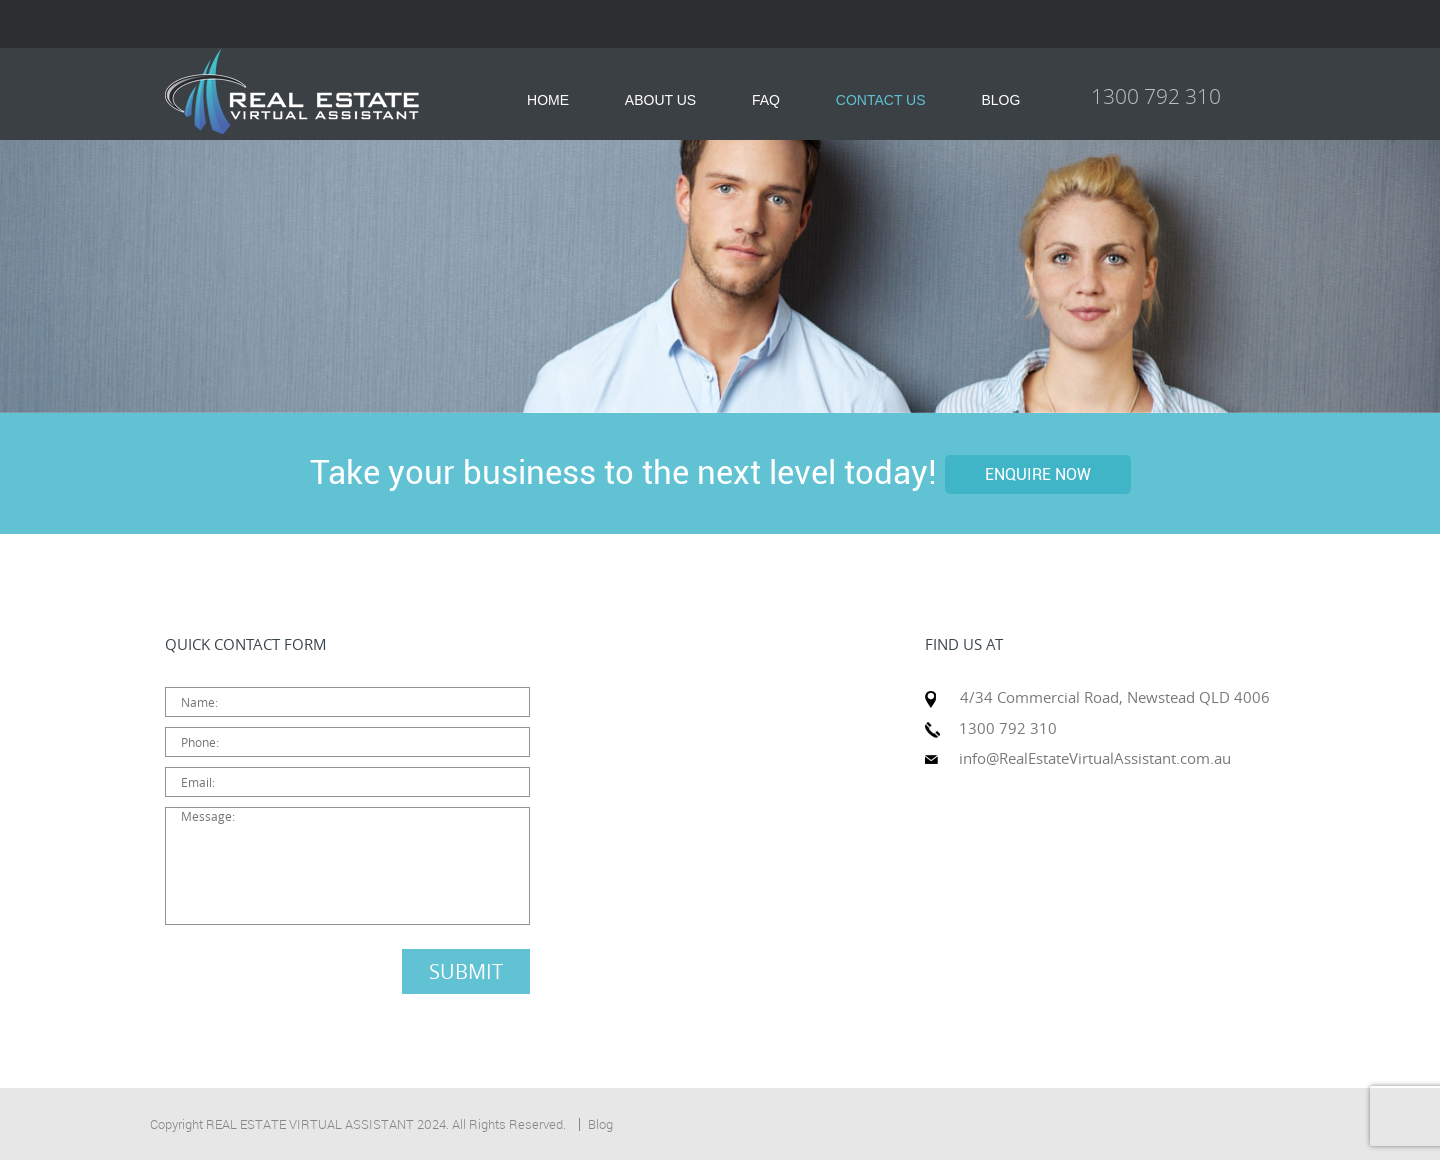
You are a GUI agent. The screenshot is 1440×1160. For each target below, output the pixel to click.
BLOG (1000, 100)
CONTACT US (881, 100)
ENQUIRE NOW (1038, 474)
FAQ (766, 100)
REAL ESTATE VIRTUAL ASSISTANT (310, 1124)
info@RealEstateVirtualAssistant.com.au (1095, 758)
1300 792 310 (1156, 96)
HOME (548, 100)
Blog (600, 1124)
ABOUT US (660, 100)
